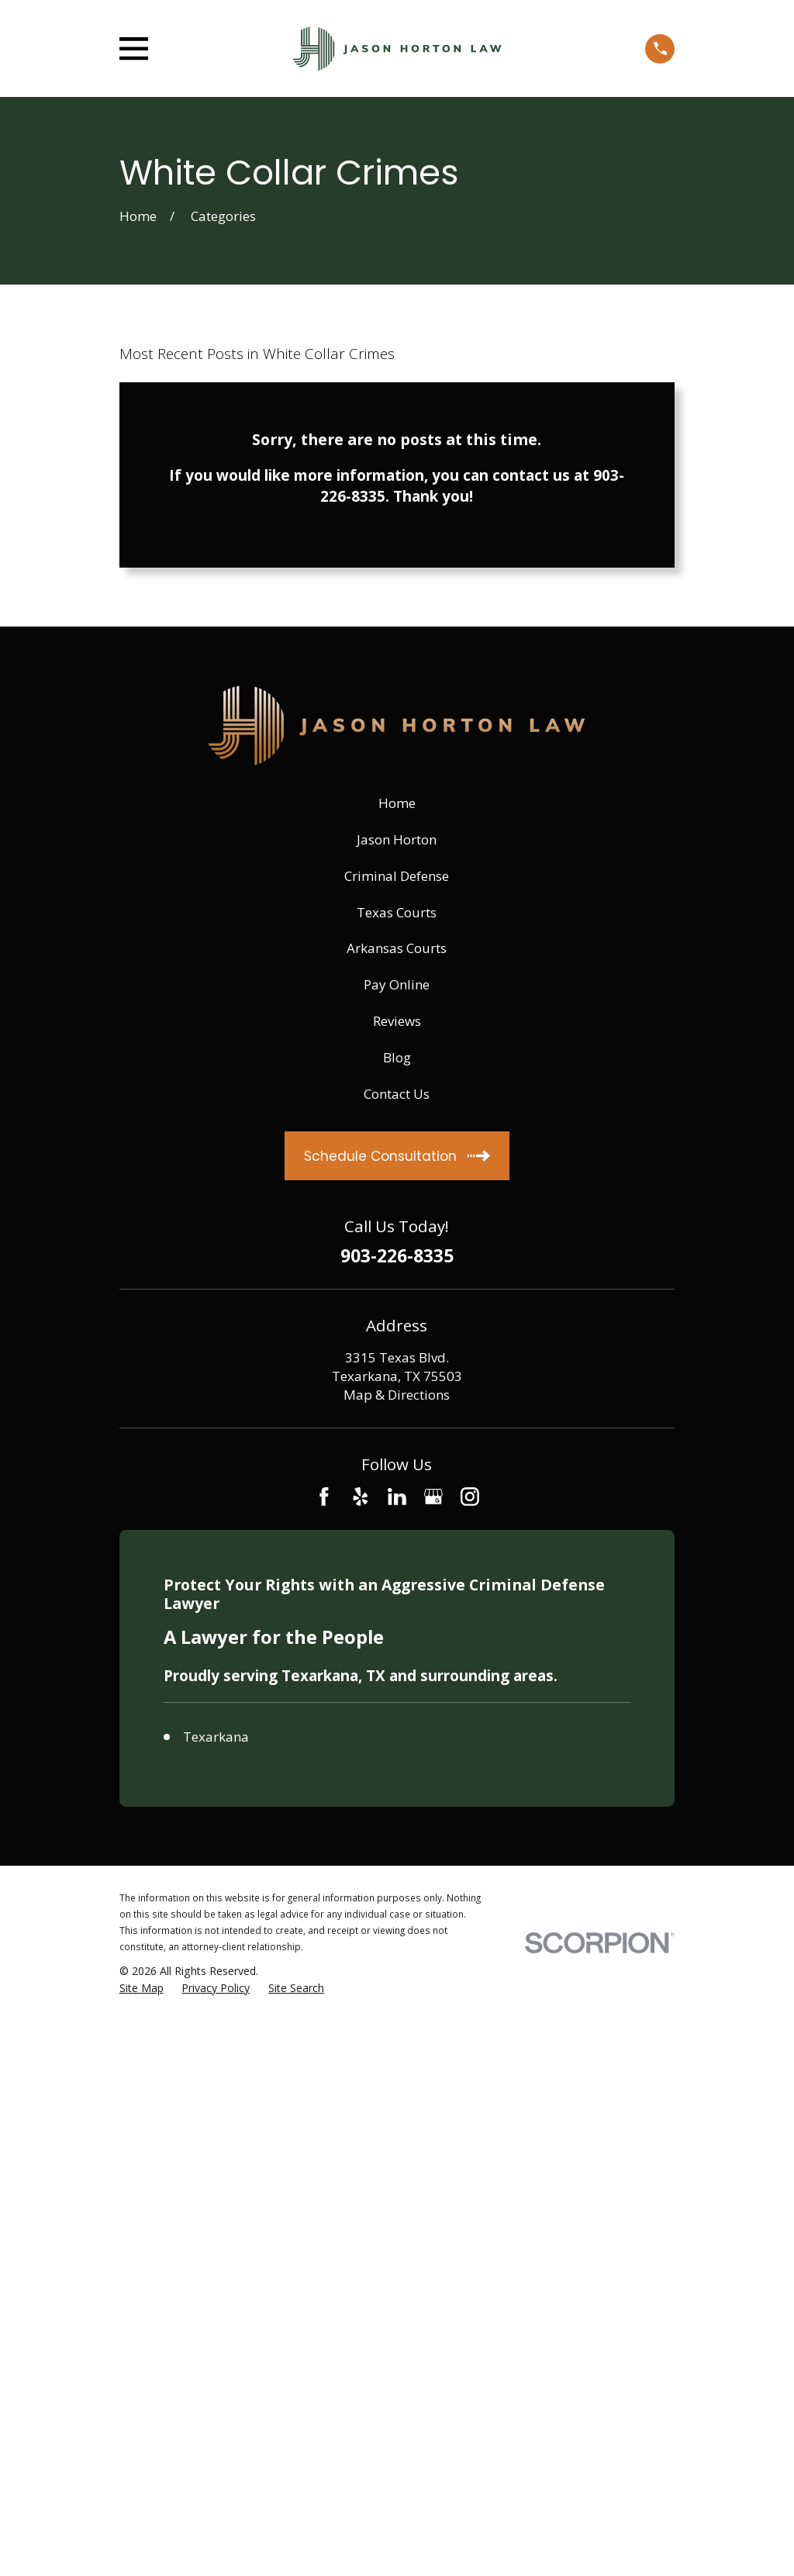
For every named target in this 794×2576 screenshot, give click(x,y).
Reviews (397, 1021)
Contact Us (397, 1094)
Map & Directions (396, 1395)
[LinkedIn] (397, 1496)
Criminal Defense (396, 876)
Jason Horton (397, 839)
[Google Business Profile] (433, 1496)
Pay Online (397, 984)
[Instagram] (470, 1496)
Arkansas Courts (397, 948)
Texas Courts (397, 912)
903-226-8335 (397, 1257)
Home (397, 803)
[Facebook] (324, 1496)
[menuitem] (141, 1988)
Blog (397, 1057)
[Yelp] (360, 1496)
